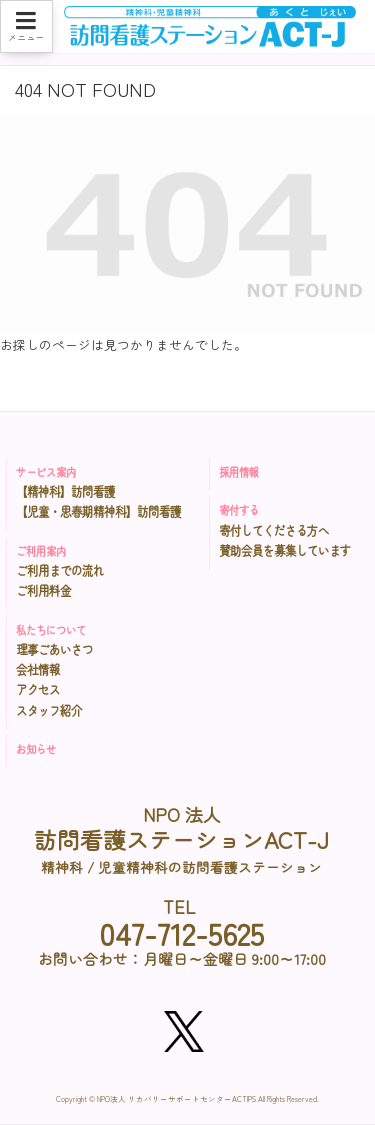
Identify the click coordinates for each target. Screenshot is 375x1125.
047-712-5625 (181, 933)
